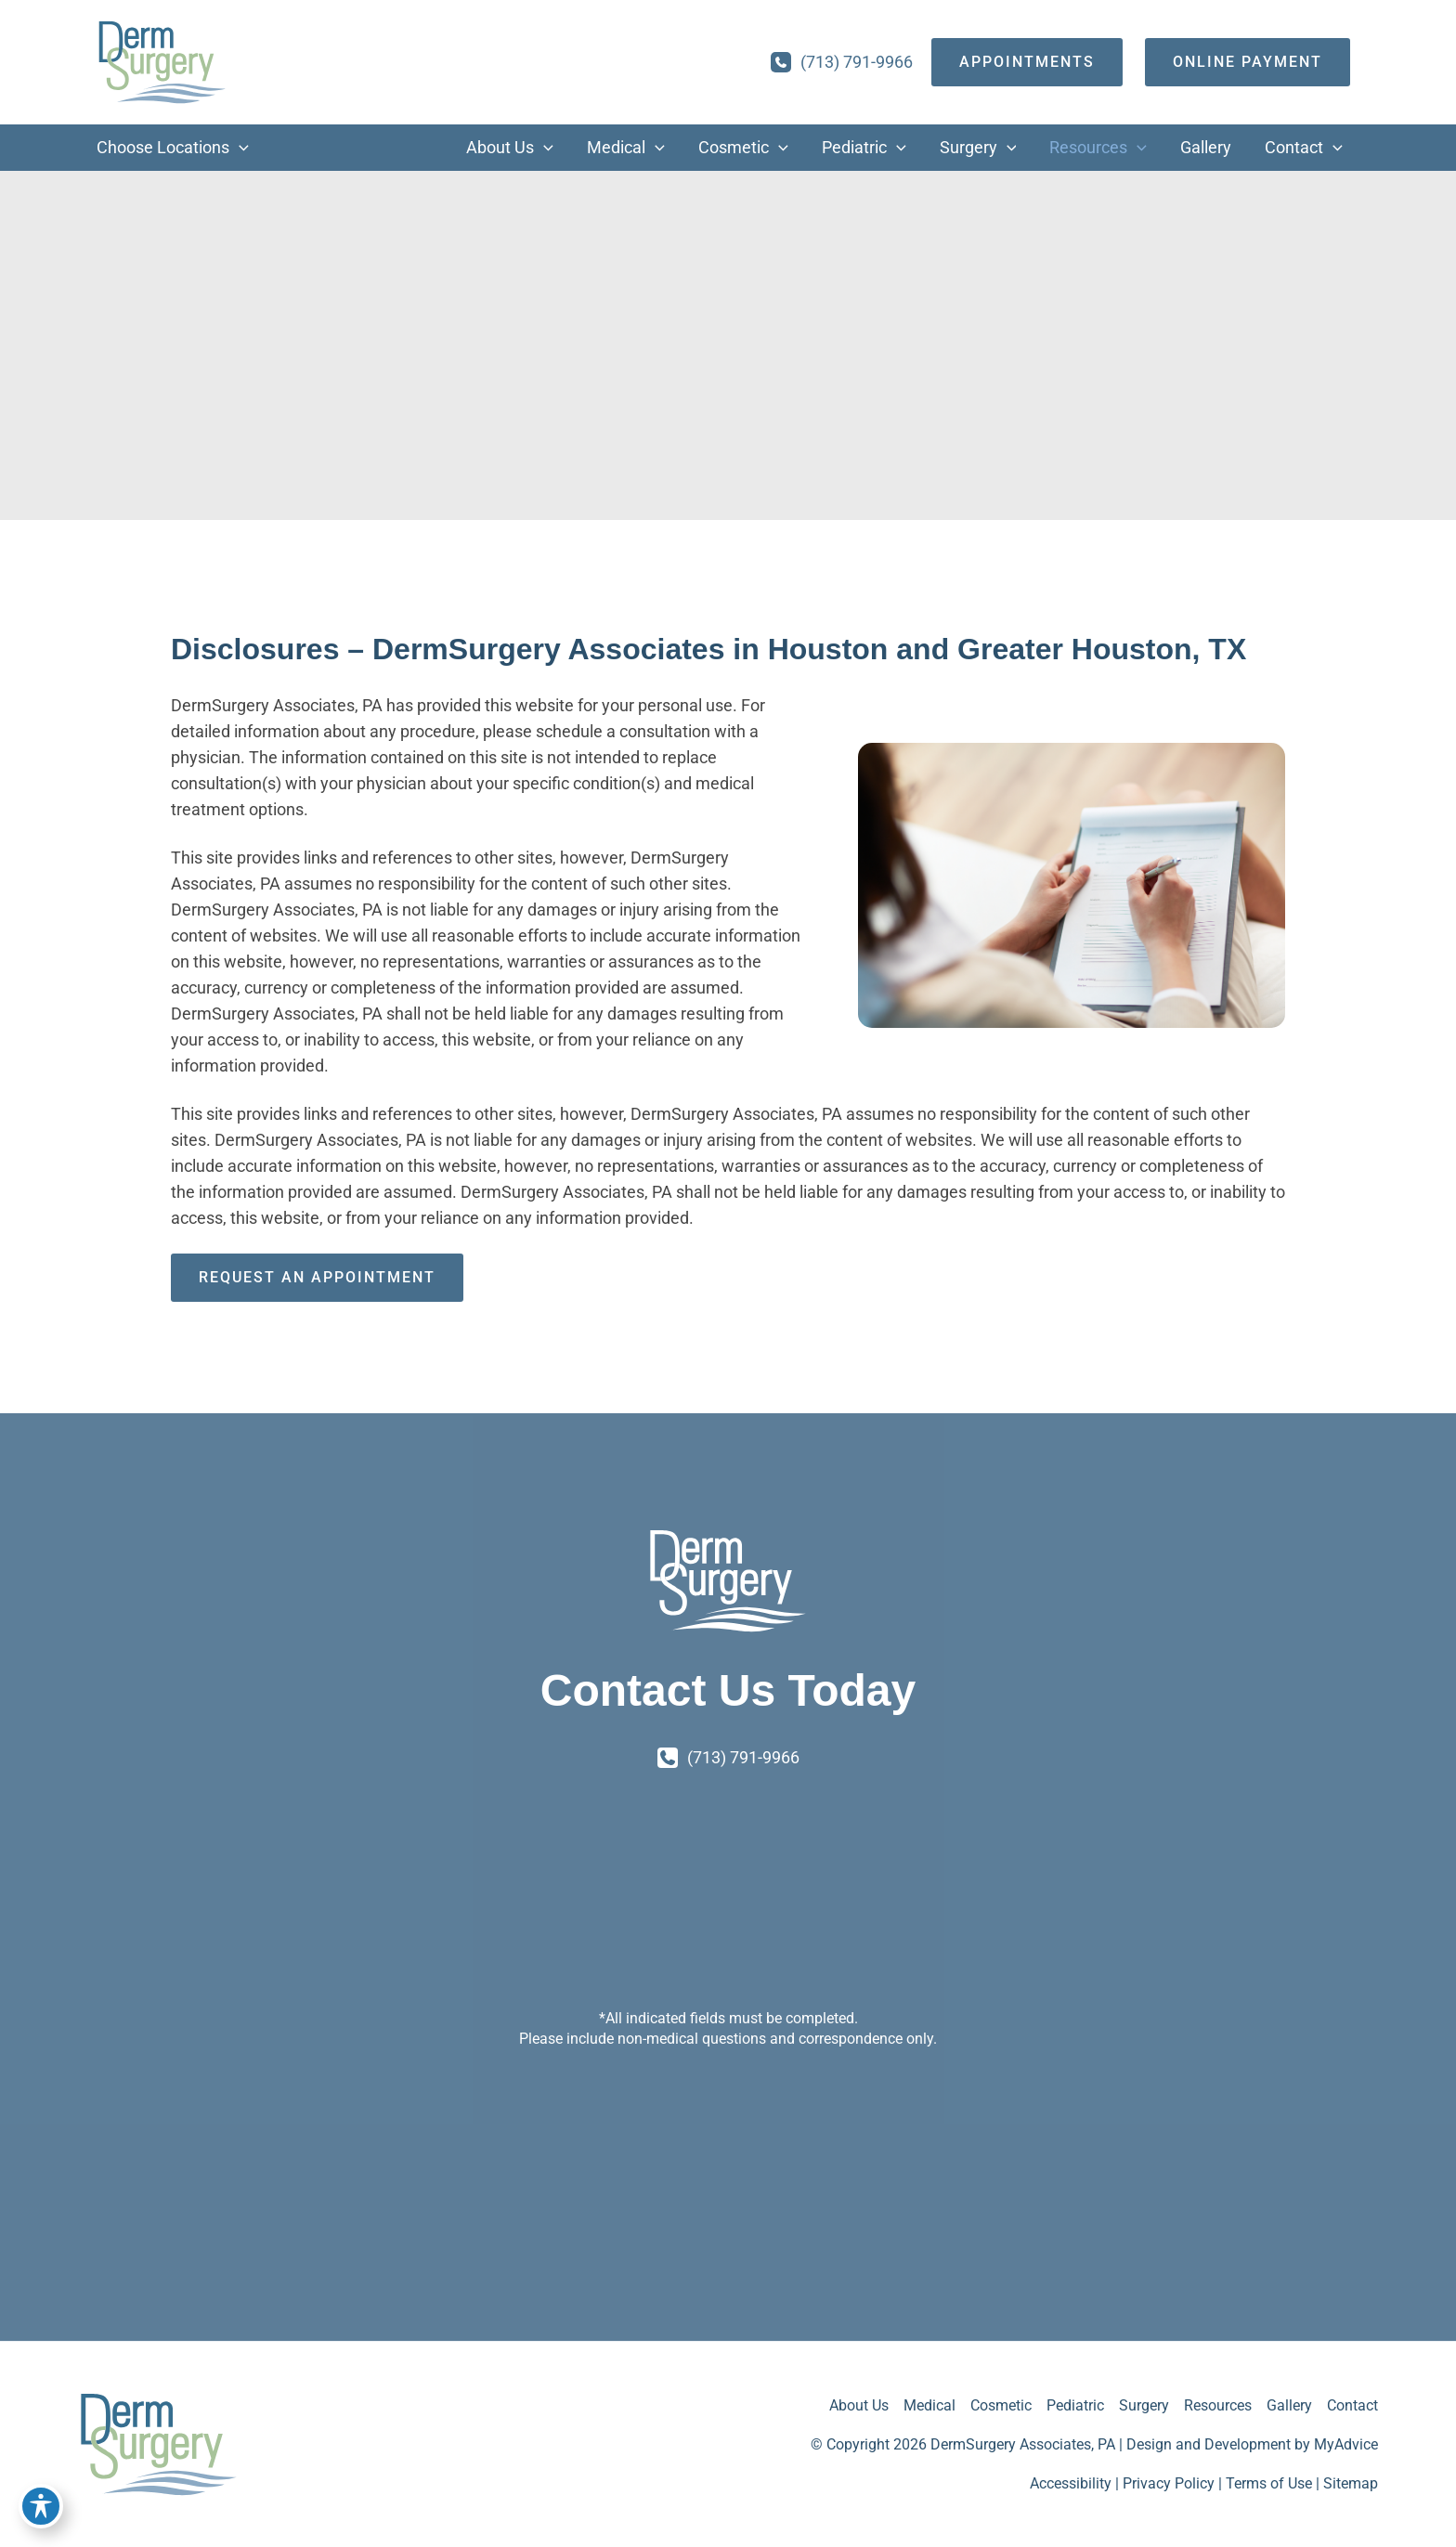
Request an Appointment (317, 1277)
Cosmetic (1001, 2405)
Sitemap (1350, 2483)
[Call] (842, 62)
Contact (1352, 2405)
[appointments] (1027, 62)
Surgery (1144, 2405)
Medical (930, 2405)
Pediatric (1075, 2405)
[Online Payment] (1247, 62)
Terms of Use (1269, 2483)
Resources (1218, 2405)
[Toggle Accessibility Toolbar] (41, 2506)
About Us (859, 2405)
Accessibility (1071, 2483)
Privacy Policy (1169, 2483)
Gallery (1289, 2405)
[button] (239, 147)
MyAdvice (1346, 2444)
